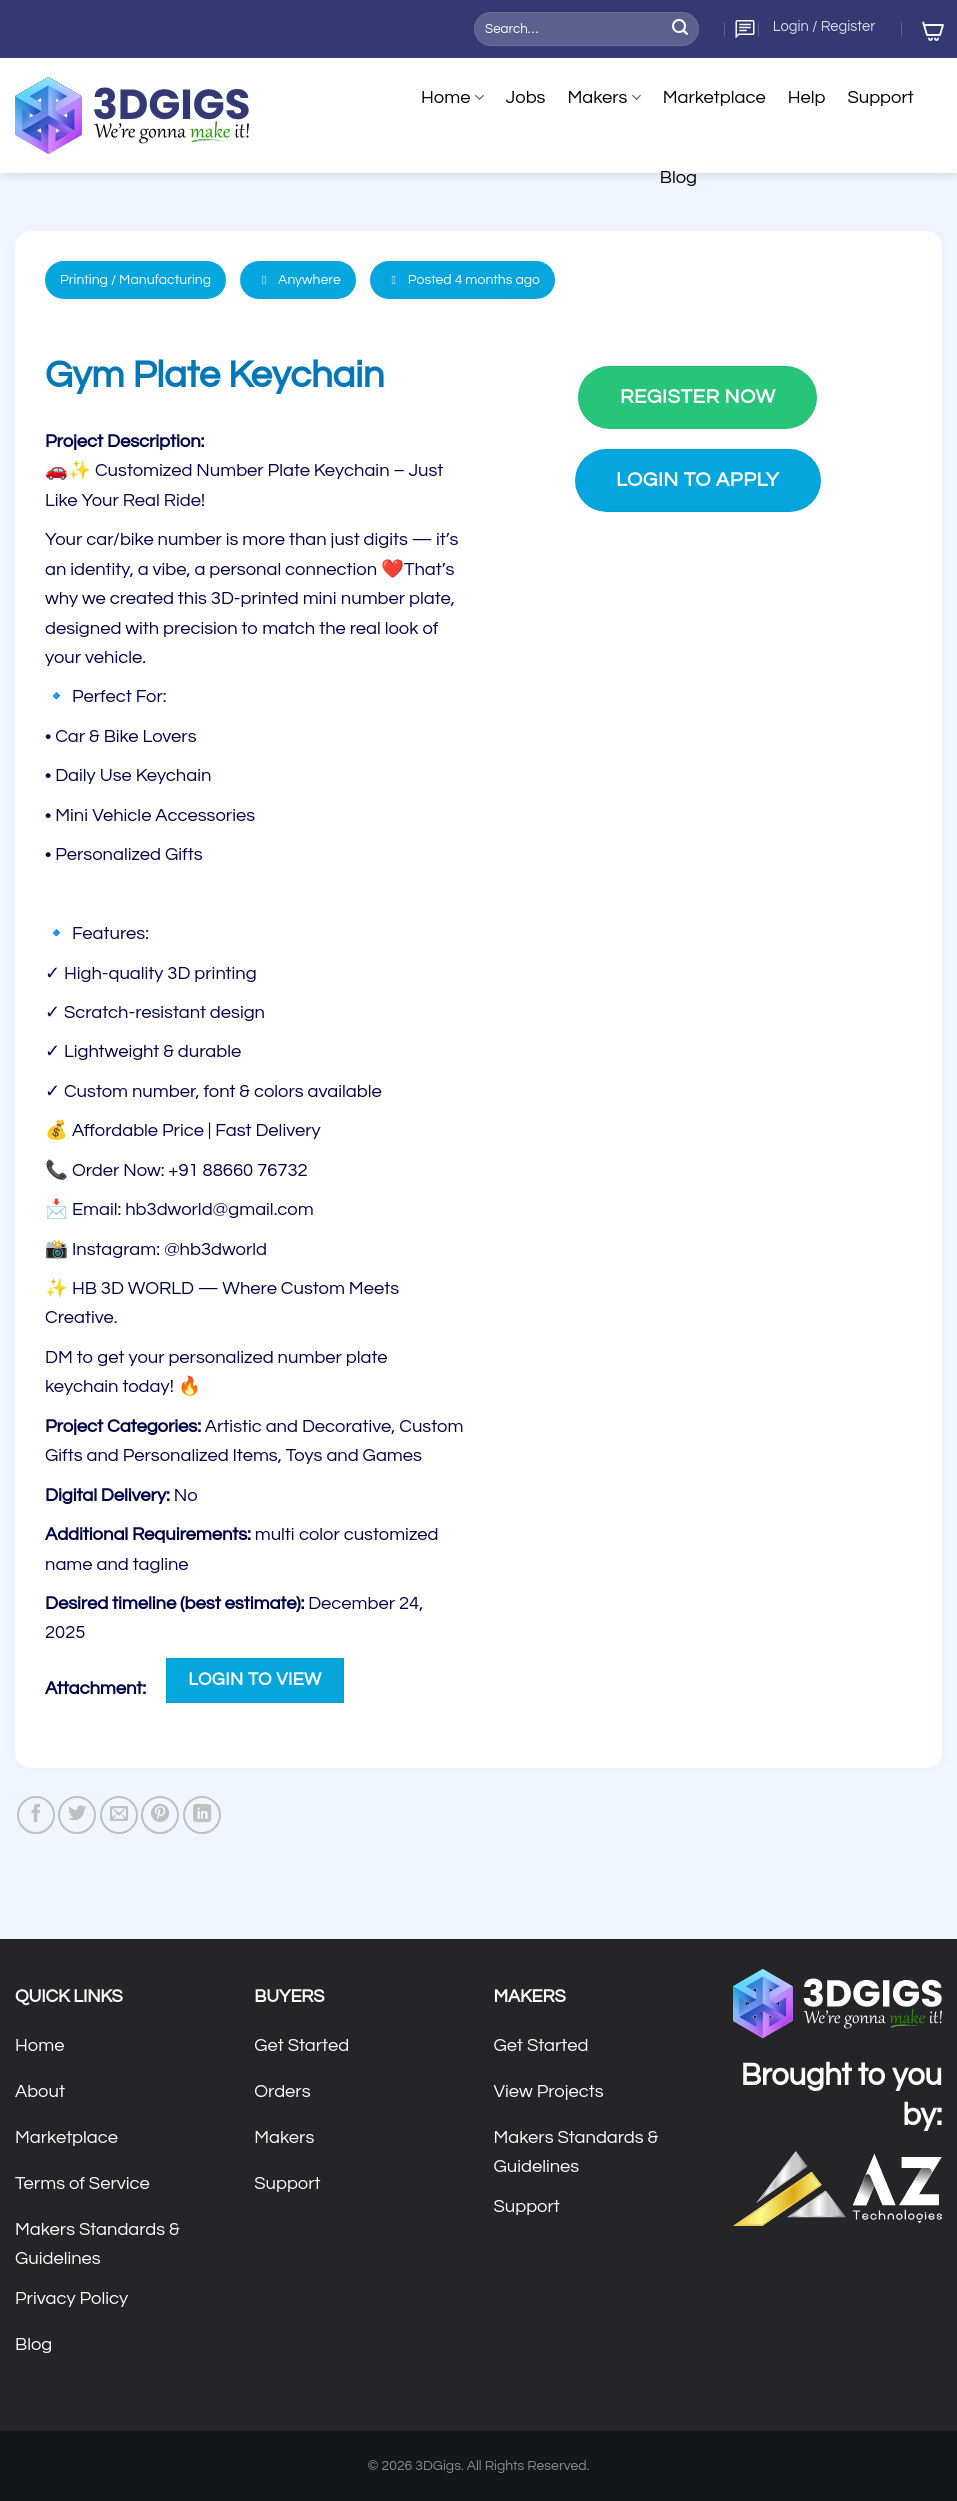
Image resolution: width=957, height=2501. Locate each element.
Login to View (254, 1679)
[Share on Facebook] (36, 1815)
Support (880, 97)
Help (807, 97)
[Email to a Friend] (119, 1815)
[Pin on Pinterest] (160, 1815)
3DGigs (438, 2466)
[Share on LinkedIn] (202, 1815)
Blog (678, 177)
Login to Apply (697, 479)
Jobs (526, 97)
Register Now (697, 396)
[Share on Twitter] (77, 1815)
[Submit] (680, 29)
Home (452, 98)
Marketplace (714, 97)
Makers (603, 98)
